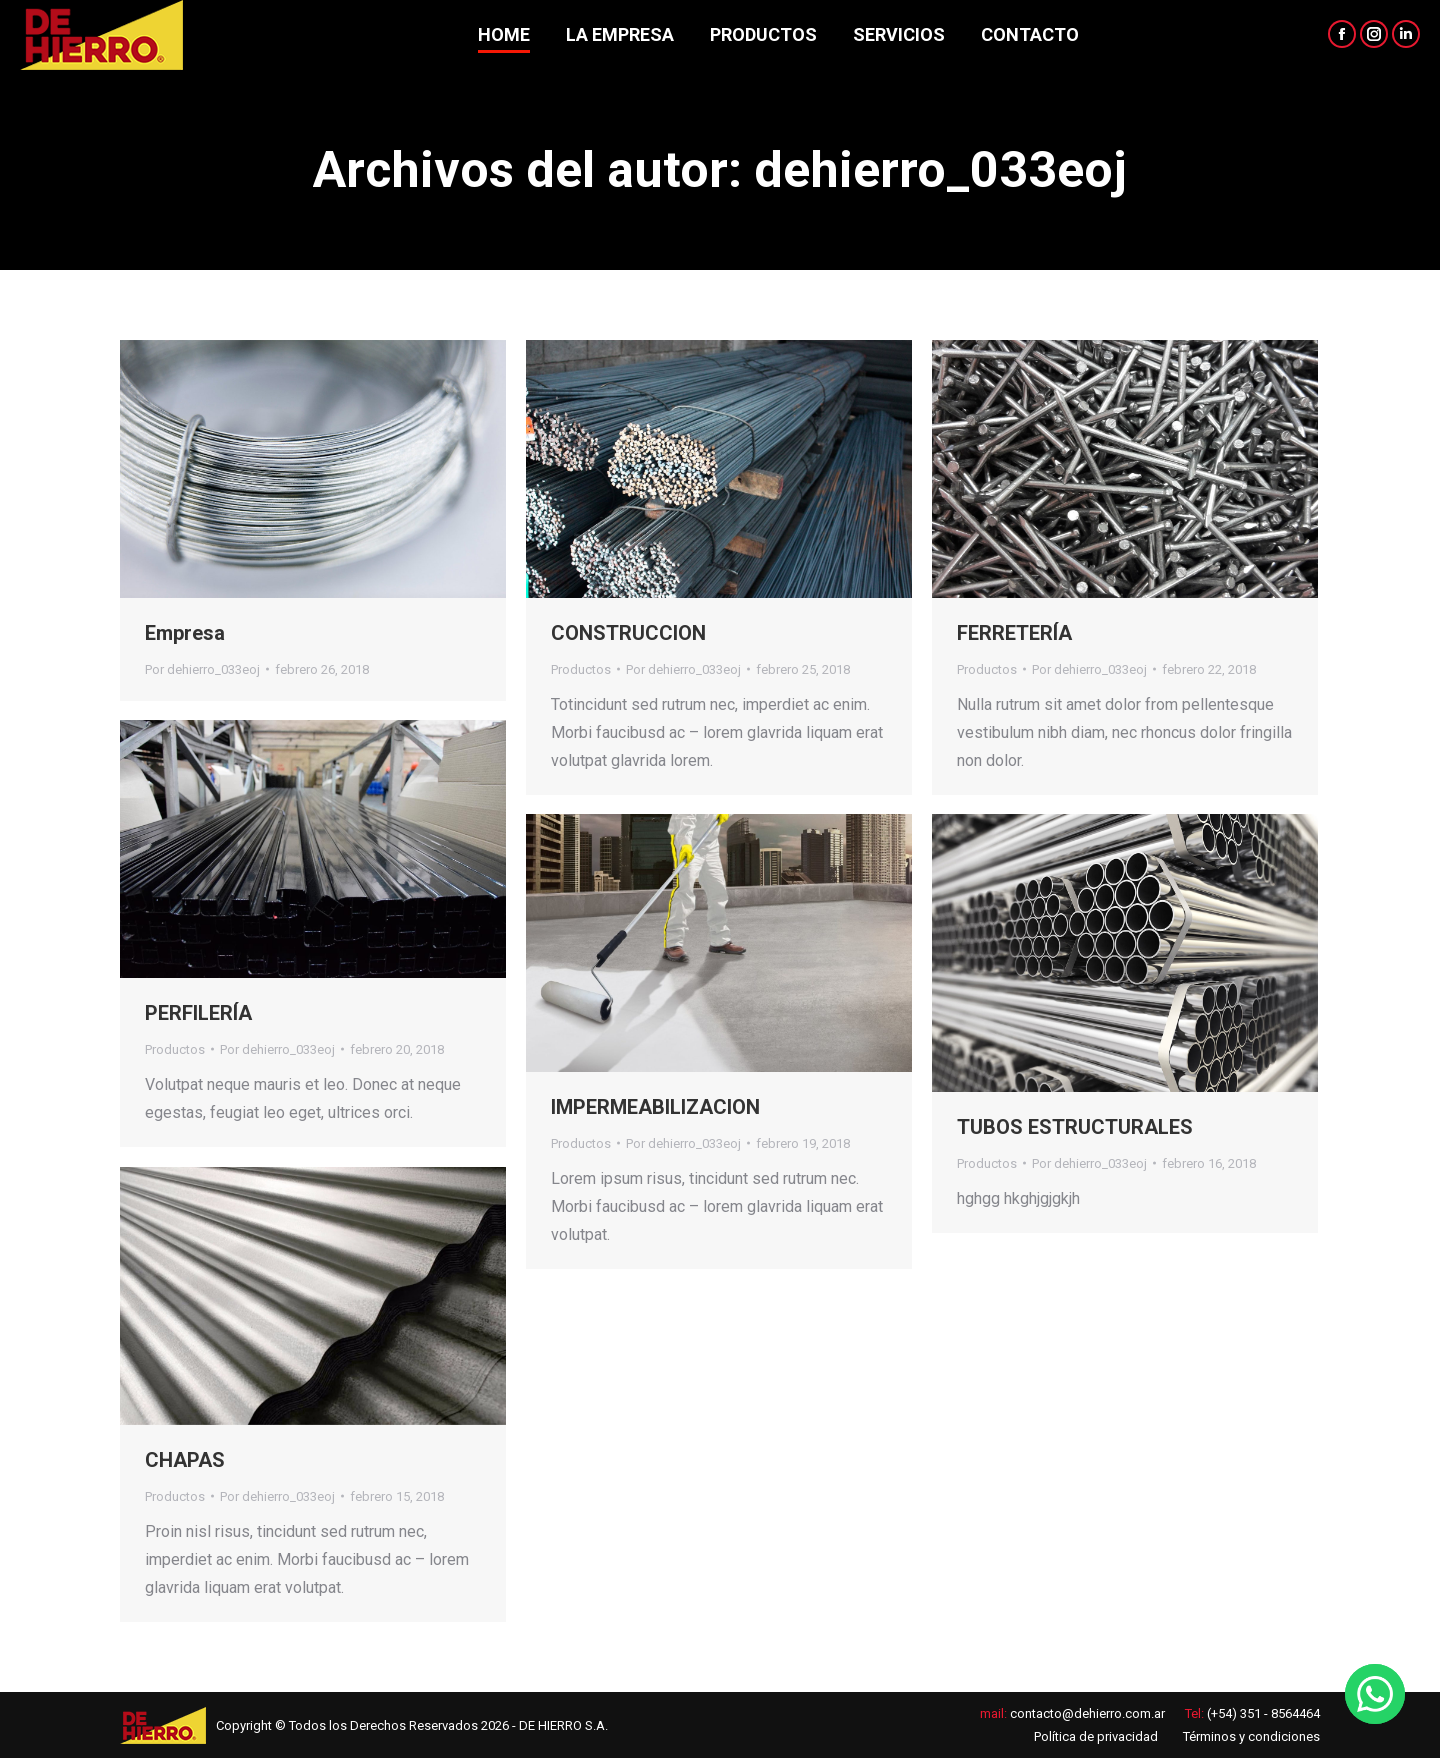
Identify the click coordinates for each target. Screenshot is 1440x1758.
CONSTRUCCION (628, 633)
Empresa (185, 633)
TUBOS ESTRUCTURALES (1075, 1127)
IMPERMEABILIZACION (655, 1107)
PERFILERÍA (198, 1013)
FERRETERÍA (1014, 633)
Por (202, 669)
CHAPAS (185, 1460)
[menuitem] (504, 35)
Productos (581, 669)
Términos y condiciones (1251, 1736)
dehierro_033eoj (940, 170)
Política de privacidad (1096, 1736)
